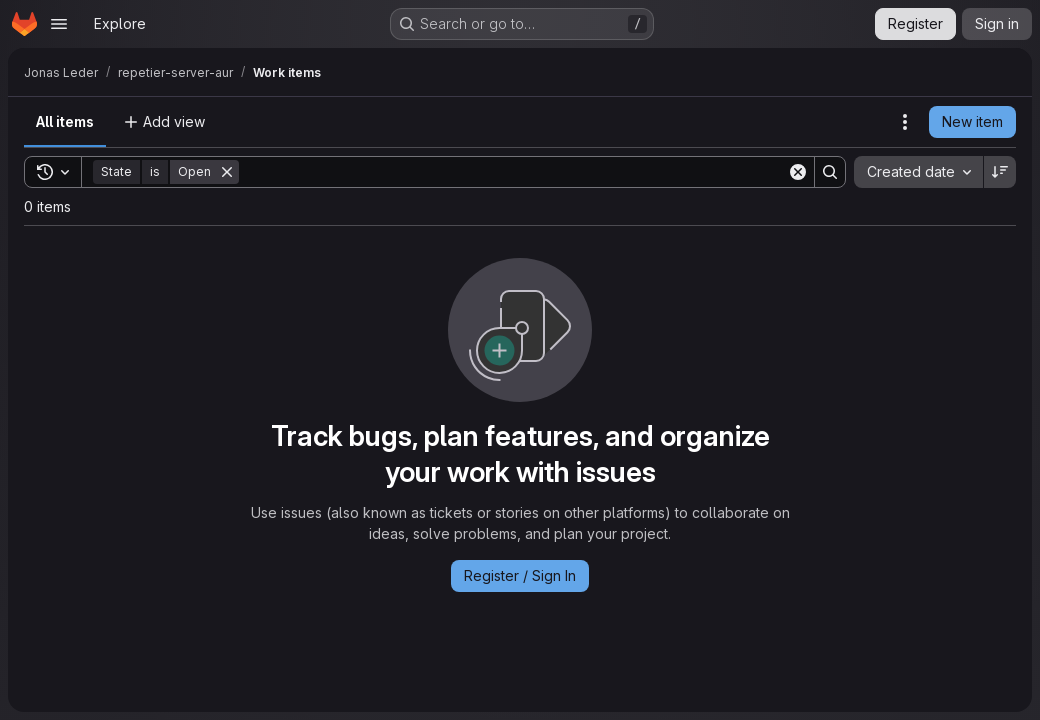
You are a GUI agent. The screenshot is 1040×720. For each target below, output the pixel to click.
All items (65, 121)
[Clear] (798, 172)
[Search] (513, 172)
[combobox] (918, 172)
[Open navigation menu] (59, 24)
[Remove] (227, 172)
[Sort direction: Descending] (1000, 172)
